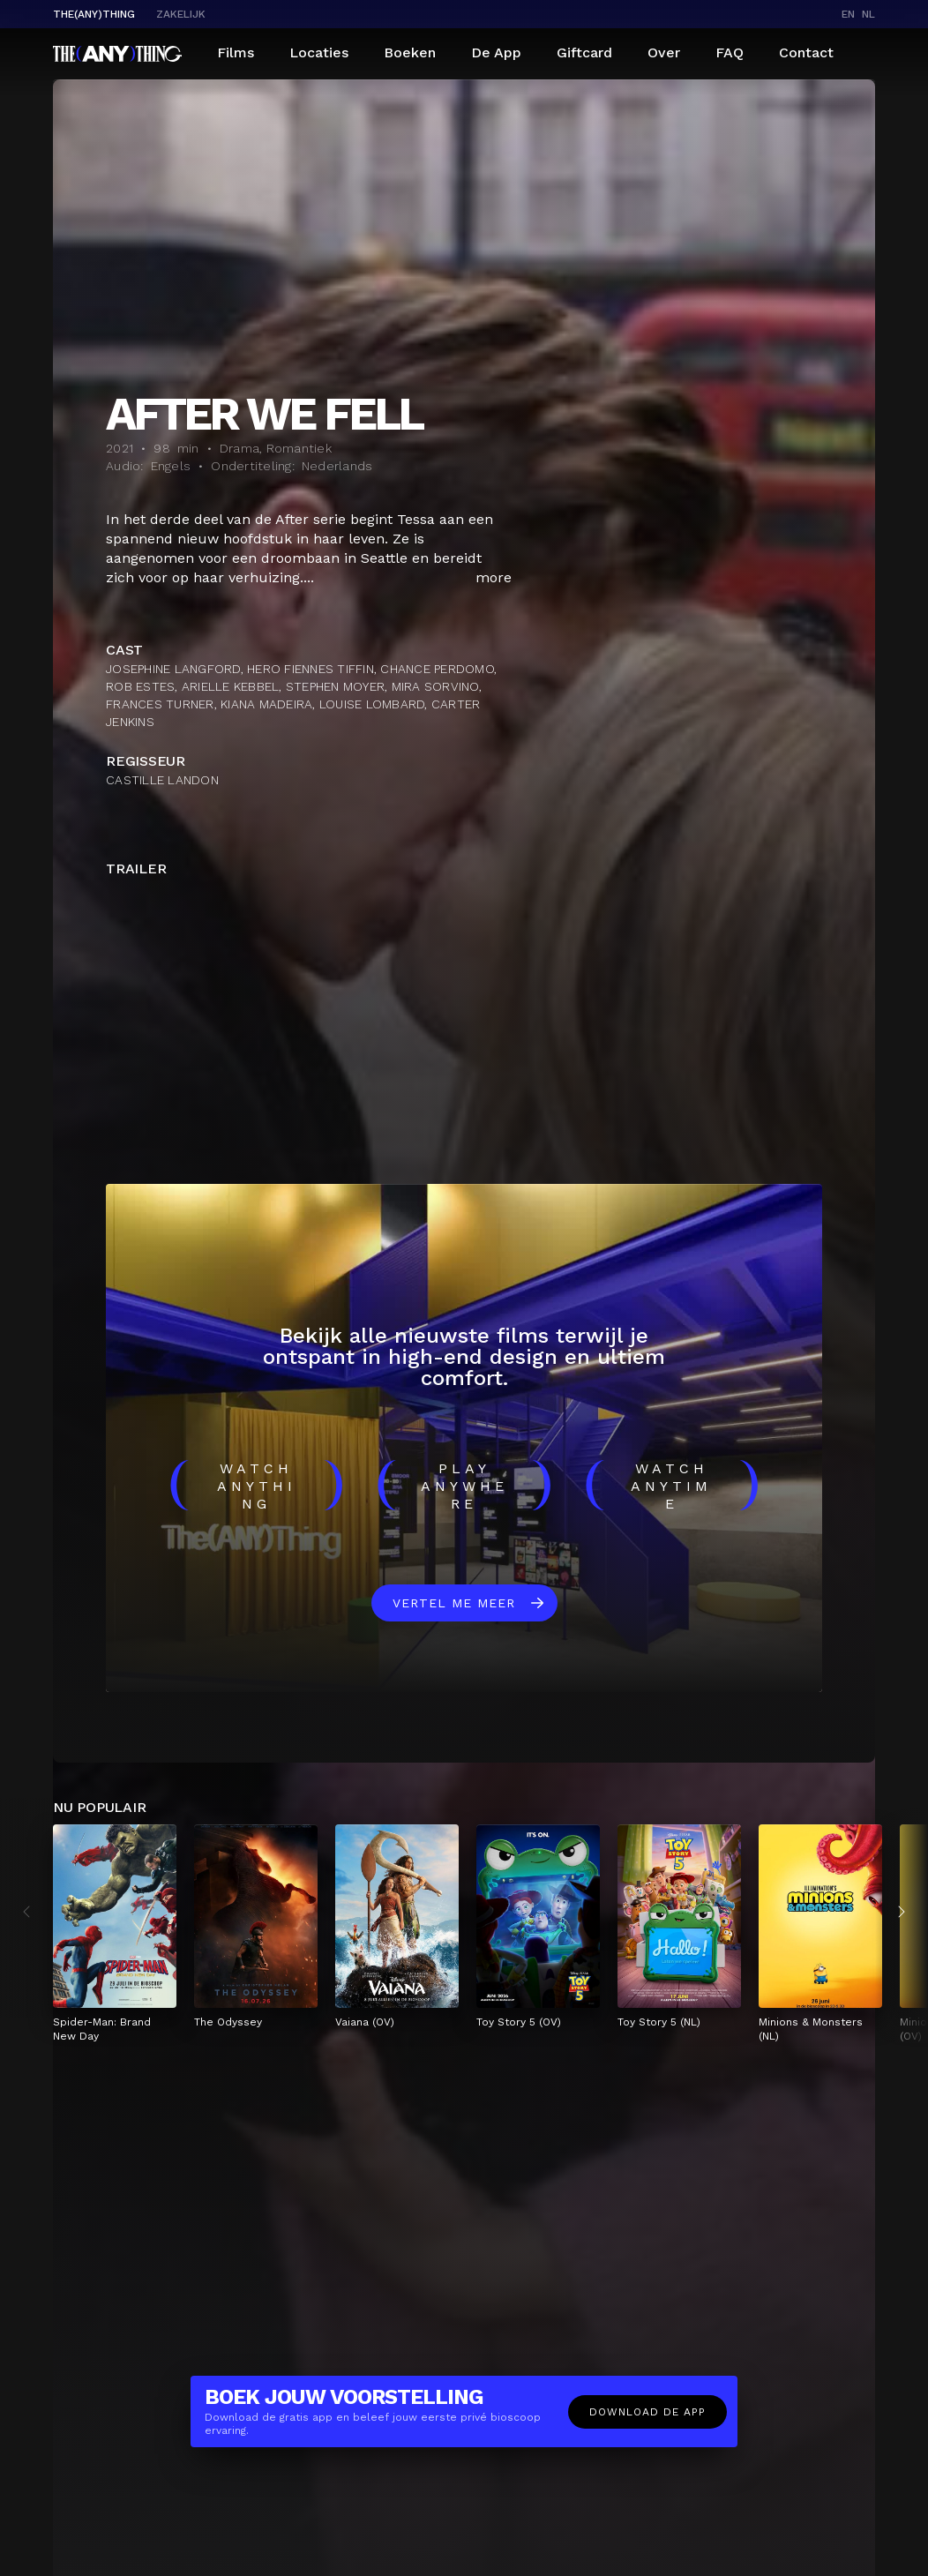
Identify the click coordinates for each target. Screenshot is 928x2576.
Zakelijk (181, 14)
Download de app (647, 2412)
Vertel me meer (454, 1603)
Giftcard (584, 52)
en (848, 14)
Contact (806, 52)
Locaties (318, 52)
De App (496, 52)
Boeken (410, 52)
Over (663, 52)
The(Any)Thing (94, 14)
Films (235, 52)
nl (868, 14)
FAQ (729, 52)
